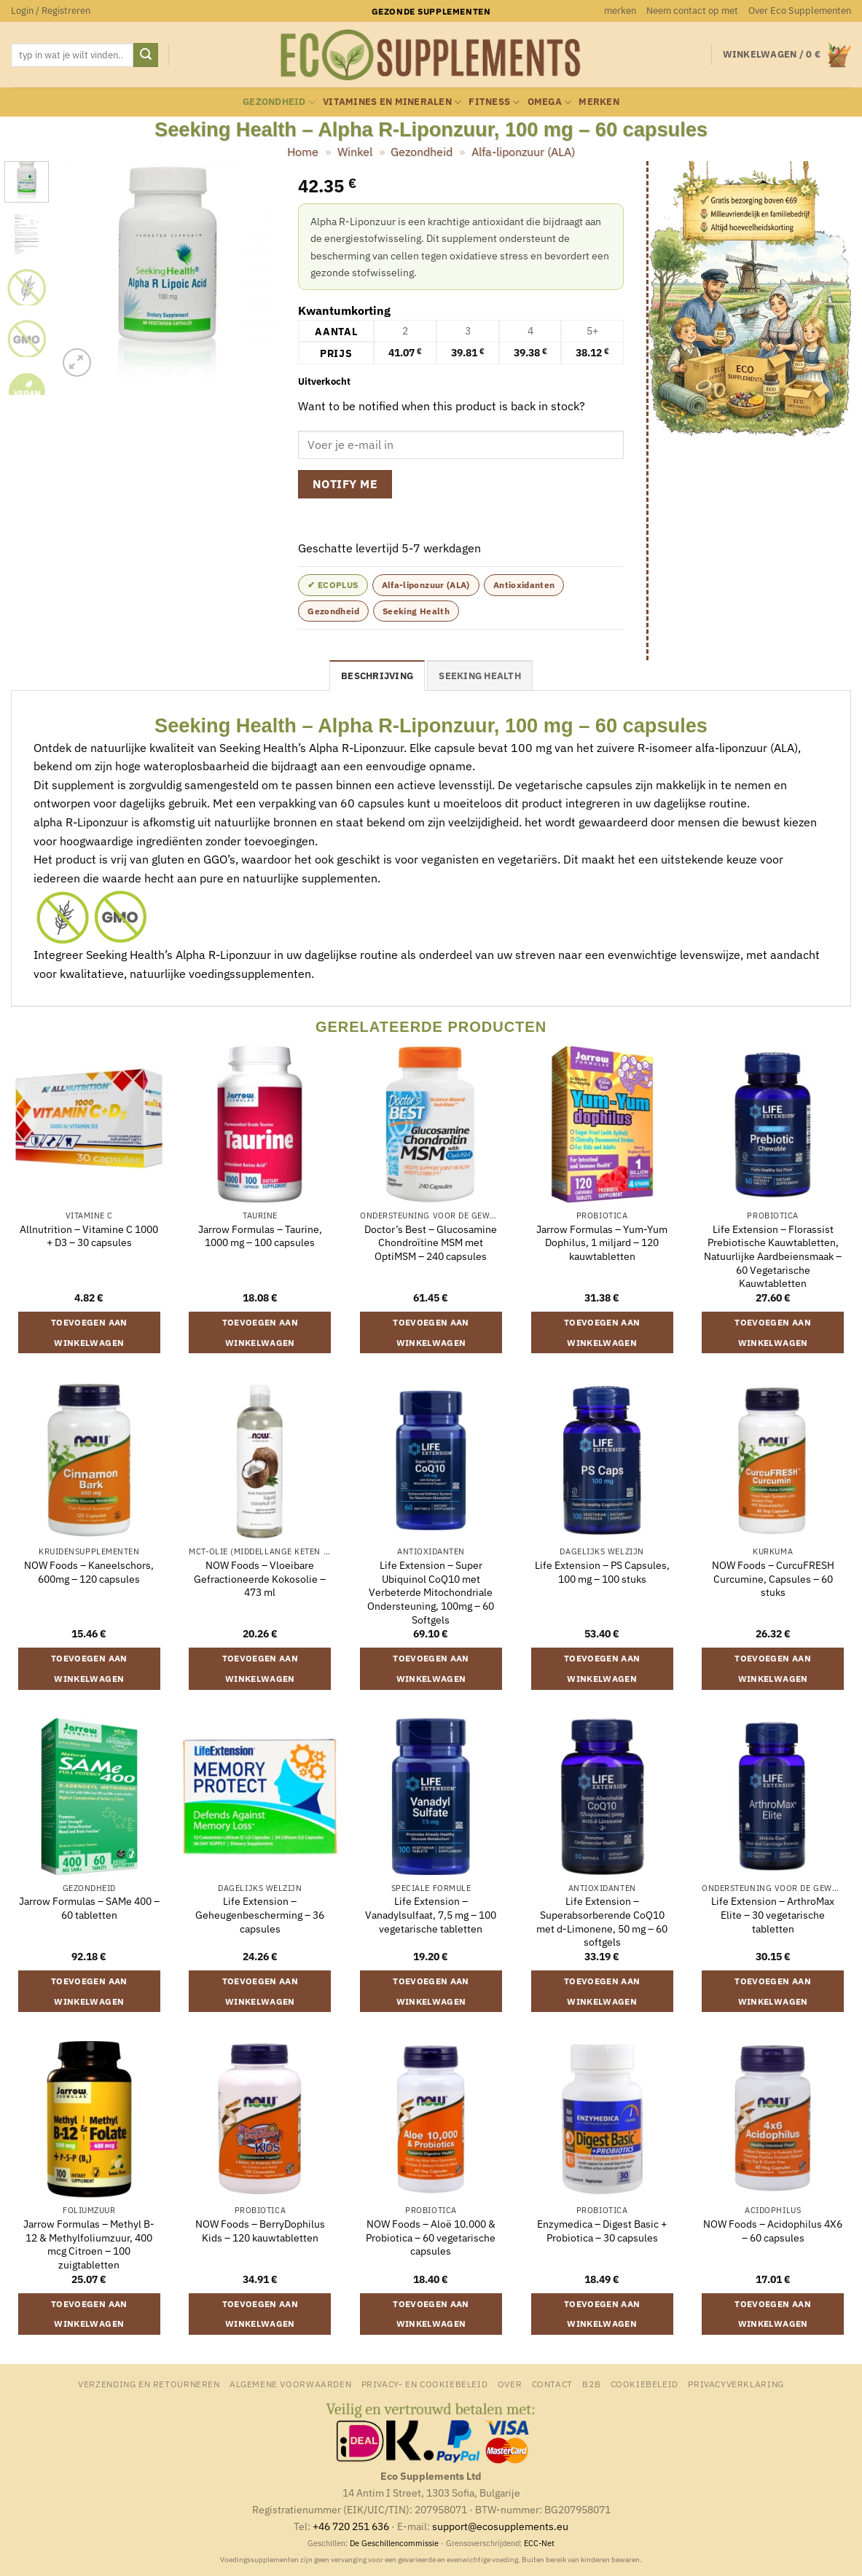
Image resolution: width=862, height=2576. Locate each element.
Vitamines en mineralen (392, 102)
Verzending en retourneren (148, 2383)
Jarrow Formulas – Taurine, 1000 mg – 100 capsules (260, 1236)
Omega (550, 102)
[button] (50, 11)
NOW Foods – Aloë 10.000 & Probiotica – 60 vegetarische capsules (430, 2237)
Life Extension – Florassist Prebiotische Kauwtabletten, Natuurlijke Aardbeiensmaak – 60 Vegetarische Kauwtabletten (773, 1257)
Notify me (345, 484)
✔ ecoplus (332, 584)
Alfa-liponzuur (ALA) (523, 151)
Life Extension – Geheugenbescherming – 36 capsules (259, 1915)
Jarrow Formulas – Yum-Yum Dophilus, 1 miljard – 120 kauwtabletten (601, 1243)
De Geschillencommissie (394, 2543)
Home (302, 151)
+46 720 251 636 (351, 2526)
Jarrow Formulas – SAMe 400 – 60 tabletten (89, 1908)
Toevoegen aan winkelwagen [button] (89, 1332)
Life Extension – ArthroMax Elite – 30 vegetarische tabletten (772, 1915)
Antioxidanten (524, 584)
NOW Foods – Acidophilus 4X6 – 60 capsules (772, 2230)
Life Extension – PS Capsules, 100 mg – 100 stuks (602, 1572)
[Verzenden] (145, 55)
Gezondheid (279, 102)
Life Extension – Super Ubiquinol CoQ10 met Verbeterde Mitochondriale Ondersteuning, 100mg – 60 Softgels (430, 1592)
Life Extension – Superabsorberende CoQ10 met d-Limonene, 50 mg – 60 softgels (601, 1922)
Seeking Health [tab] (480, 676)
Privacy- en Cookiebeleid (424, 2383)
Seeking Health (416, 611)
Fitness (494, 102)
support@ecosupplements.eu (500, 2526)
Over (510, 2383)
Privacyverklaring (735, 2383)
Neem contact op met (692, 10)
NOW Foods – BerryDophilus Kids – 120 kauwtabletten (260, 2230)
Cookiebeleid (644, 2383)
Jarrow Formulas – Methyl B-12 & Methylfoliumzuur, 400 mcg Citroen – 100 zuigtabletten (88, 2244)
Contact (552, 2383)
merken (620, 10)
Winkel (354, 151)
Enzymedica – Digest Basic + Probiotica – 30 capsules (602, 2230)
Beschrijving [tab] (377, 676)
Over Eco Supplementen (799, 10)
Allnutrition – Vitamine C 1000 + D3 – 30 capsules (89, 1236)
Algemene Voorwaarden (290, 2383)
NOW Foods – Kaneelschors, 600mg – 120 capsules (89, 1572)
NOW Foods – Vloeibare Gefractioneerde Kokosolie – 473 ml (260, 1579)
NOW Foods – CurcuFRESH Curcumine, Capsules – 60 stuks (773, 1579)
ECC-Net (539, 2543)
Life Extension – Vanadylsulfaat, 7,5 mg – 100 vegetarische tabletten (430, 1915)
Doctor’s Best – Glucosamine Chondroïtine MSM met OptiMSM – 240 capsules (430, 1243)
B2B (591, 2383)
